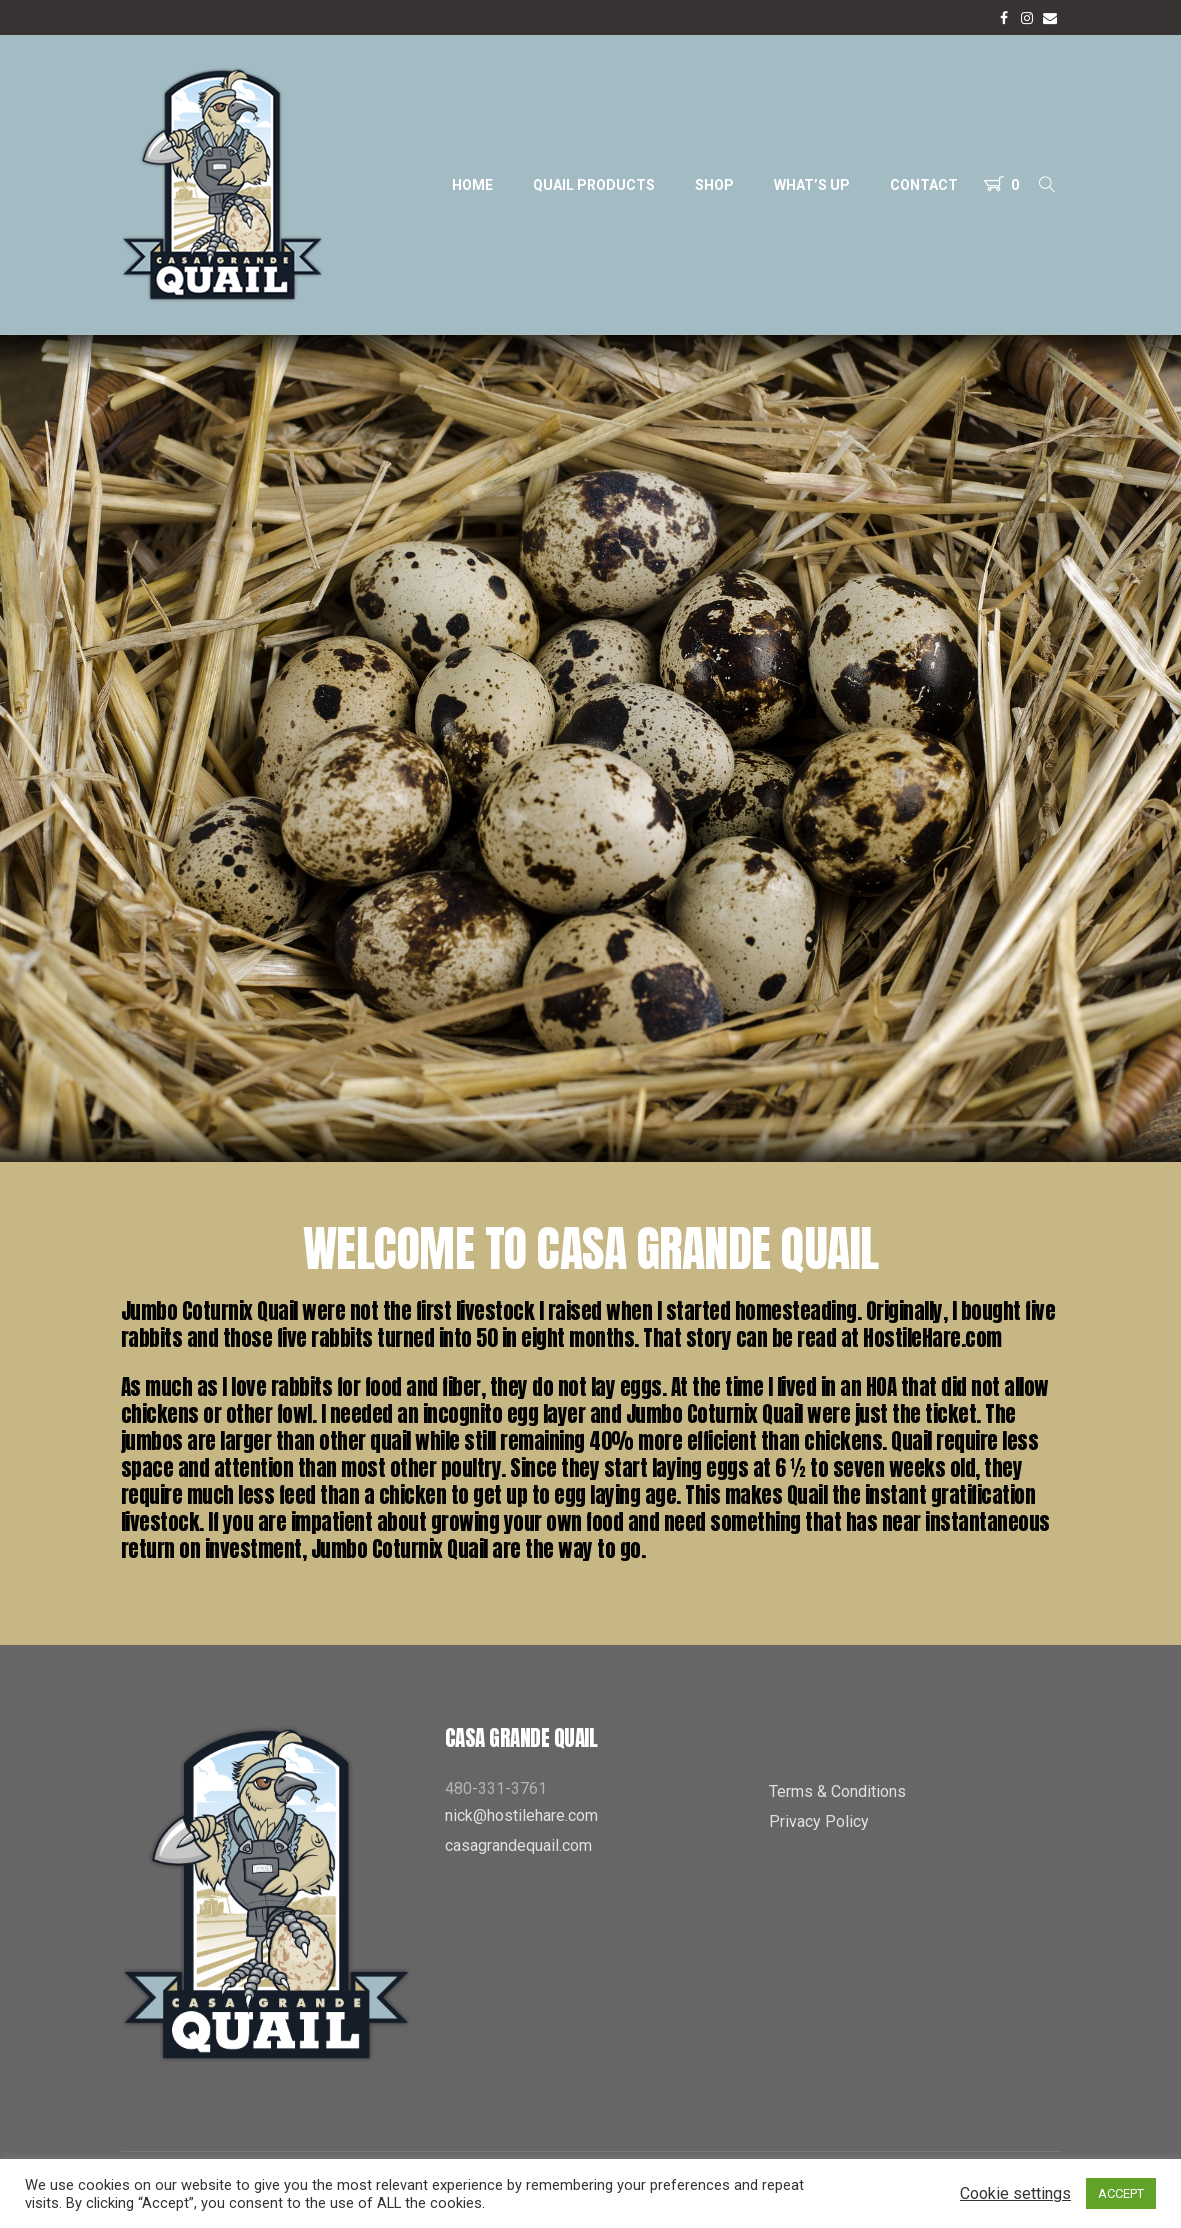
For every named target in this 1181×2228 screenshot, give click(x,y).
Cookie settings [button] (1015, 2193)
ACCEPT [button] (1121, 2193)
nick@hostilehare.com (521, 1815)
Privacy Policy (819, 1821)
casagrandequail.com (518, 1845)
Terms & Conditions (837, 1791)
